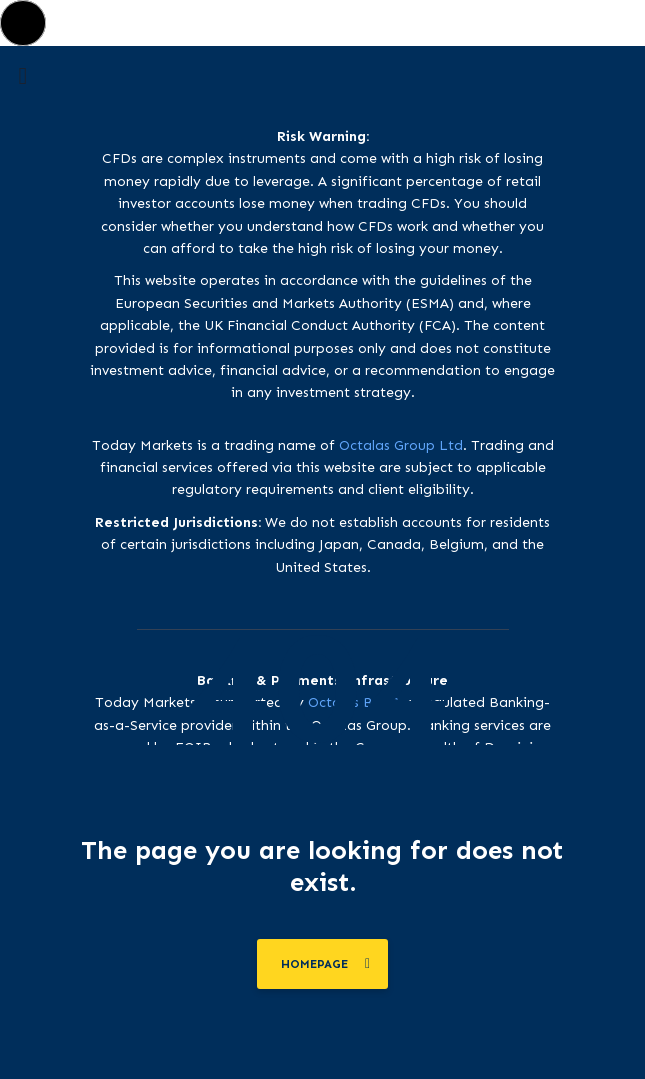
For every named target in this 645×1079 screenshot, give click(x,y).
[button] (23, 23)
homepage (325, 964)
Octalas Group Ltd (401, 445)
